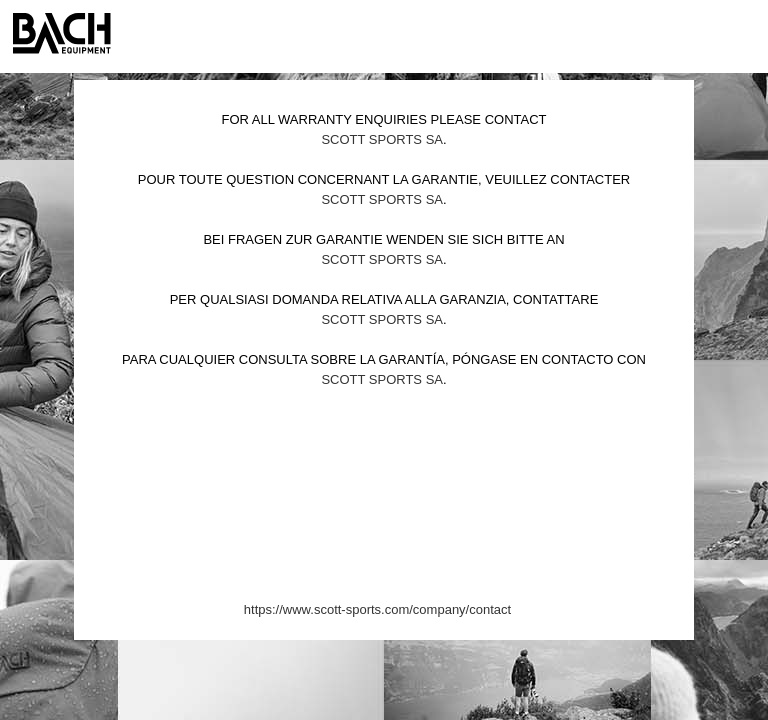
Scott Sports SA (382, 139)
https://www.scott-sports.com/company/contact (377, 609)
